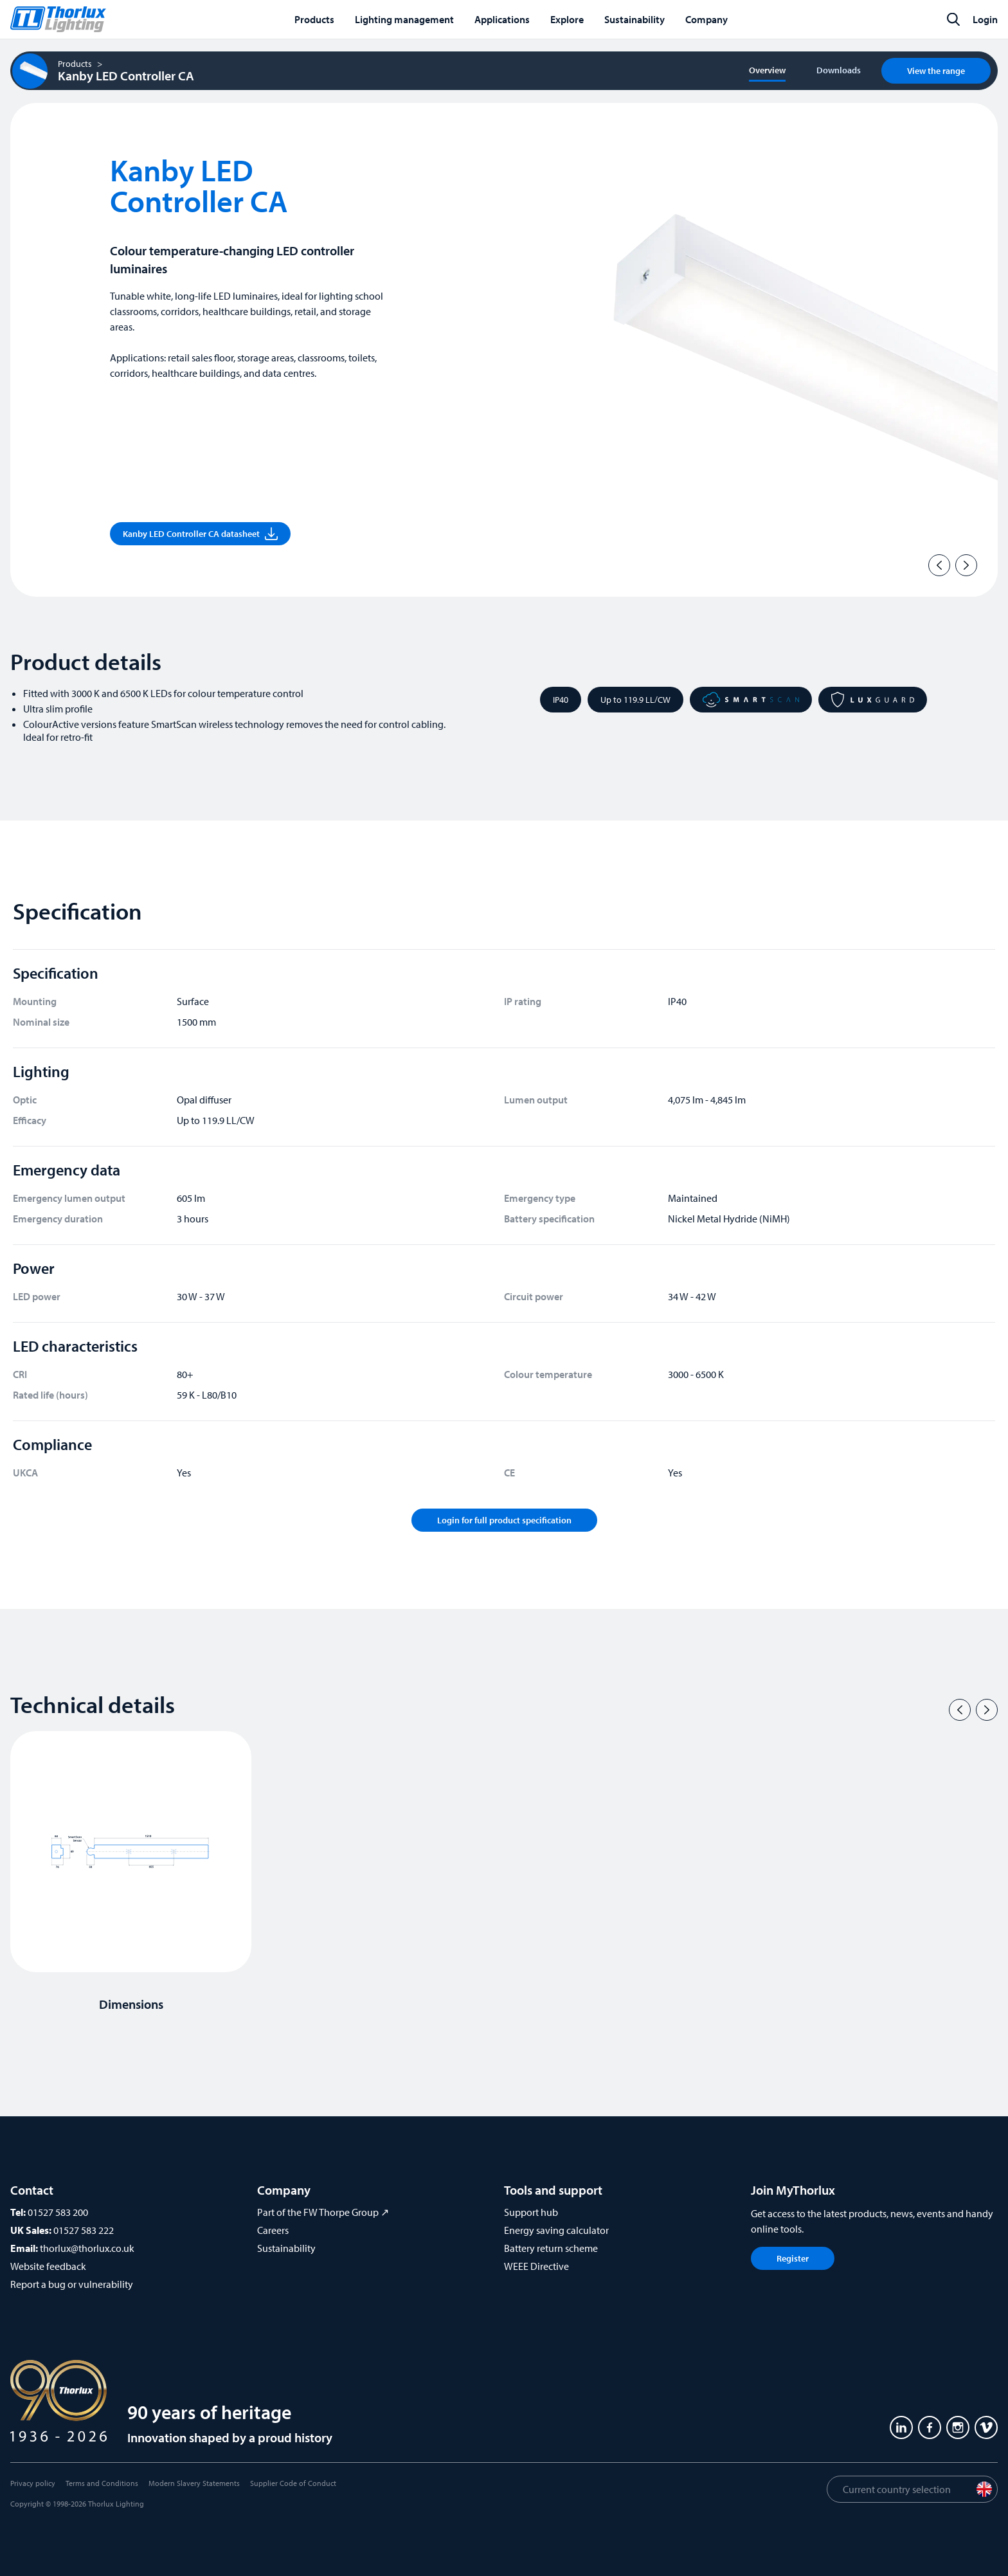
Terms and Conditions (102, 2483)
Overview (767, 70)
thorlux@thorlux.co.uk (87, 2248)
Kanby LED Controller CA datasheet (200, 533)
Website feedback (48, 2266)
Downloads (838, 70)
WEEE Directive (536, 2266)
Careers (273, 2230)
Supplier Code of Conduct (293, 2483)
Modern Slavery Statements (194, 2483)
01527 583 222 (83, 2230)
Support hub (531, 2212)
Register (793, 2258)
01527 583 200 (58, 2212)
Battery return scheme (551, 2248)
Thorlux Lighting (116, 2503)
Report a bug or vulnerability (71, 2284)
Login (985, 19)
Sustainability (286, 2248)
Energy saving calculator (556, 2230)
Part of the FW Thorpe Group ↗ (323, 2212)
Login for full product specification (504, 1520)
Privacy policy (32, 2483)
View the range (936, 71)
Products (75, 63)
